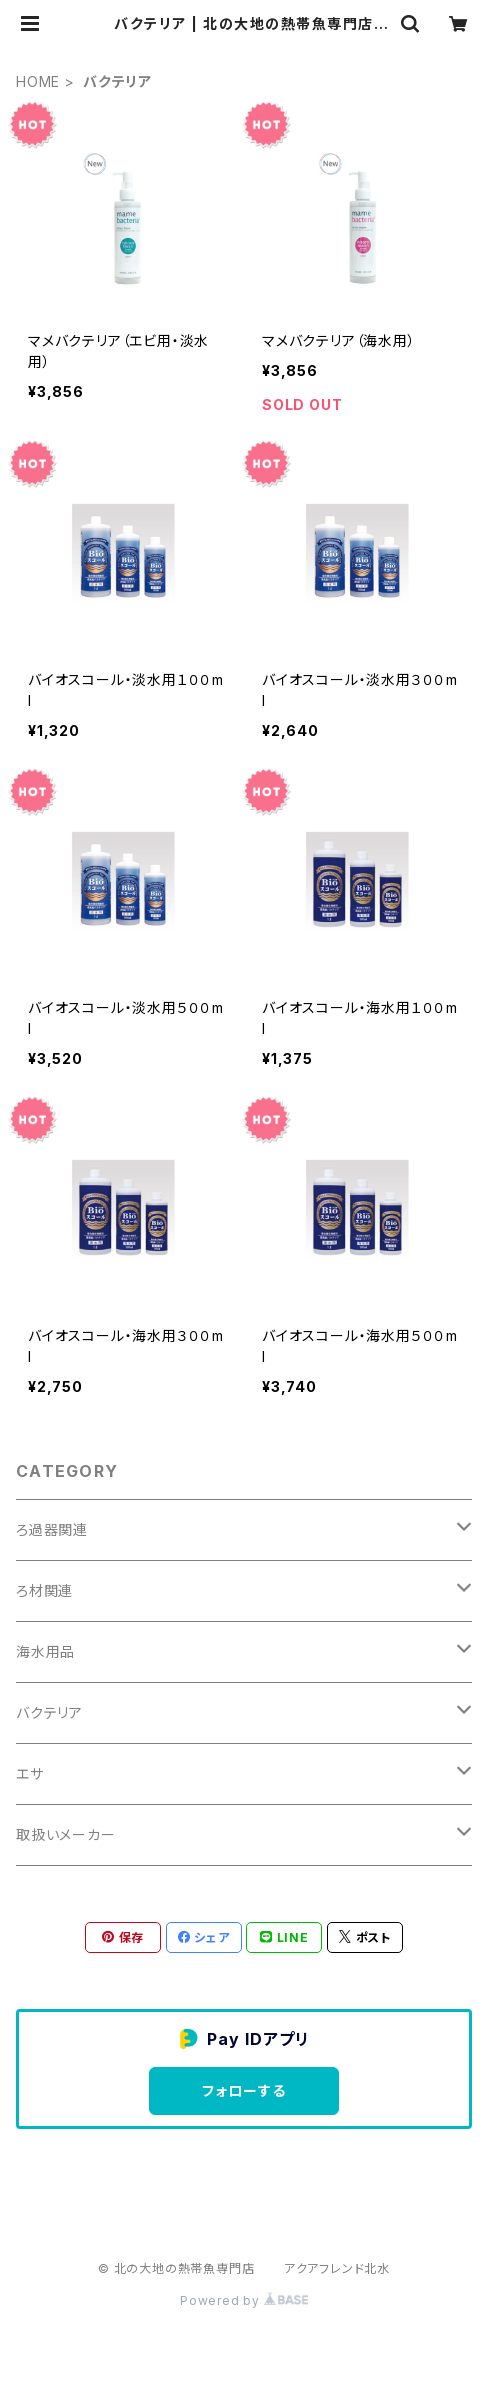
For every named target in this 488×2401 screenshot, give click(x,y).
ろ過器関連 (52, 1529)
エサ (30, 1773)
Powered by (244, 2300)
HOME (38, 81)
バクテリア (49, 1712)
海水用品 (45, 1651)
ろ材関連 (44, 1590)
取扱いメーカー (66, 1834)
